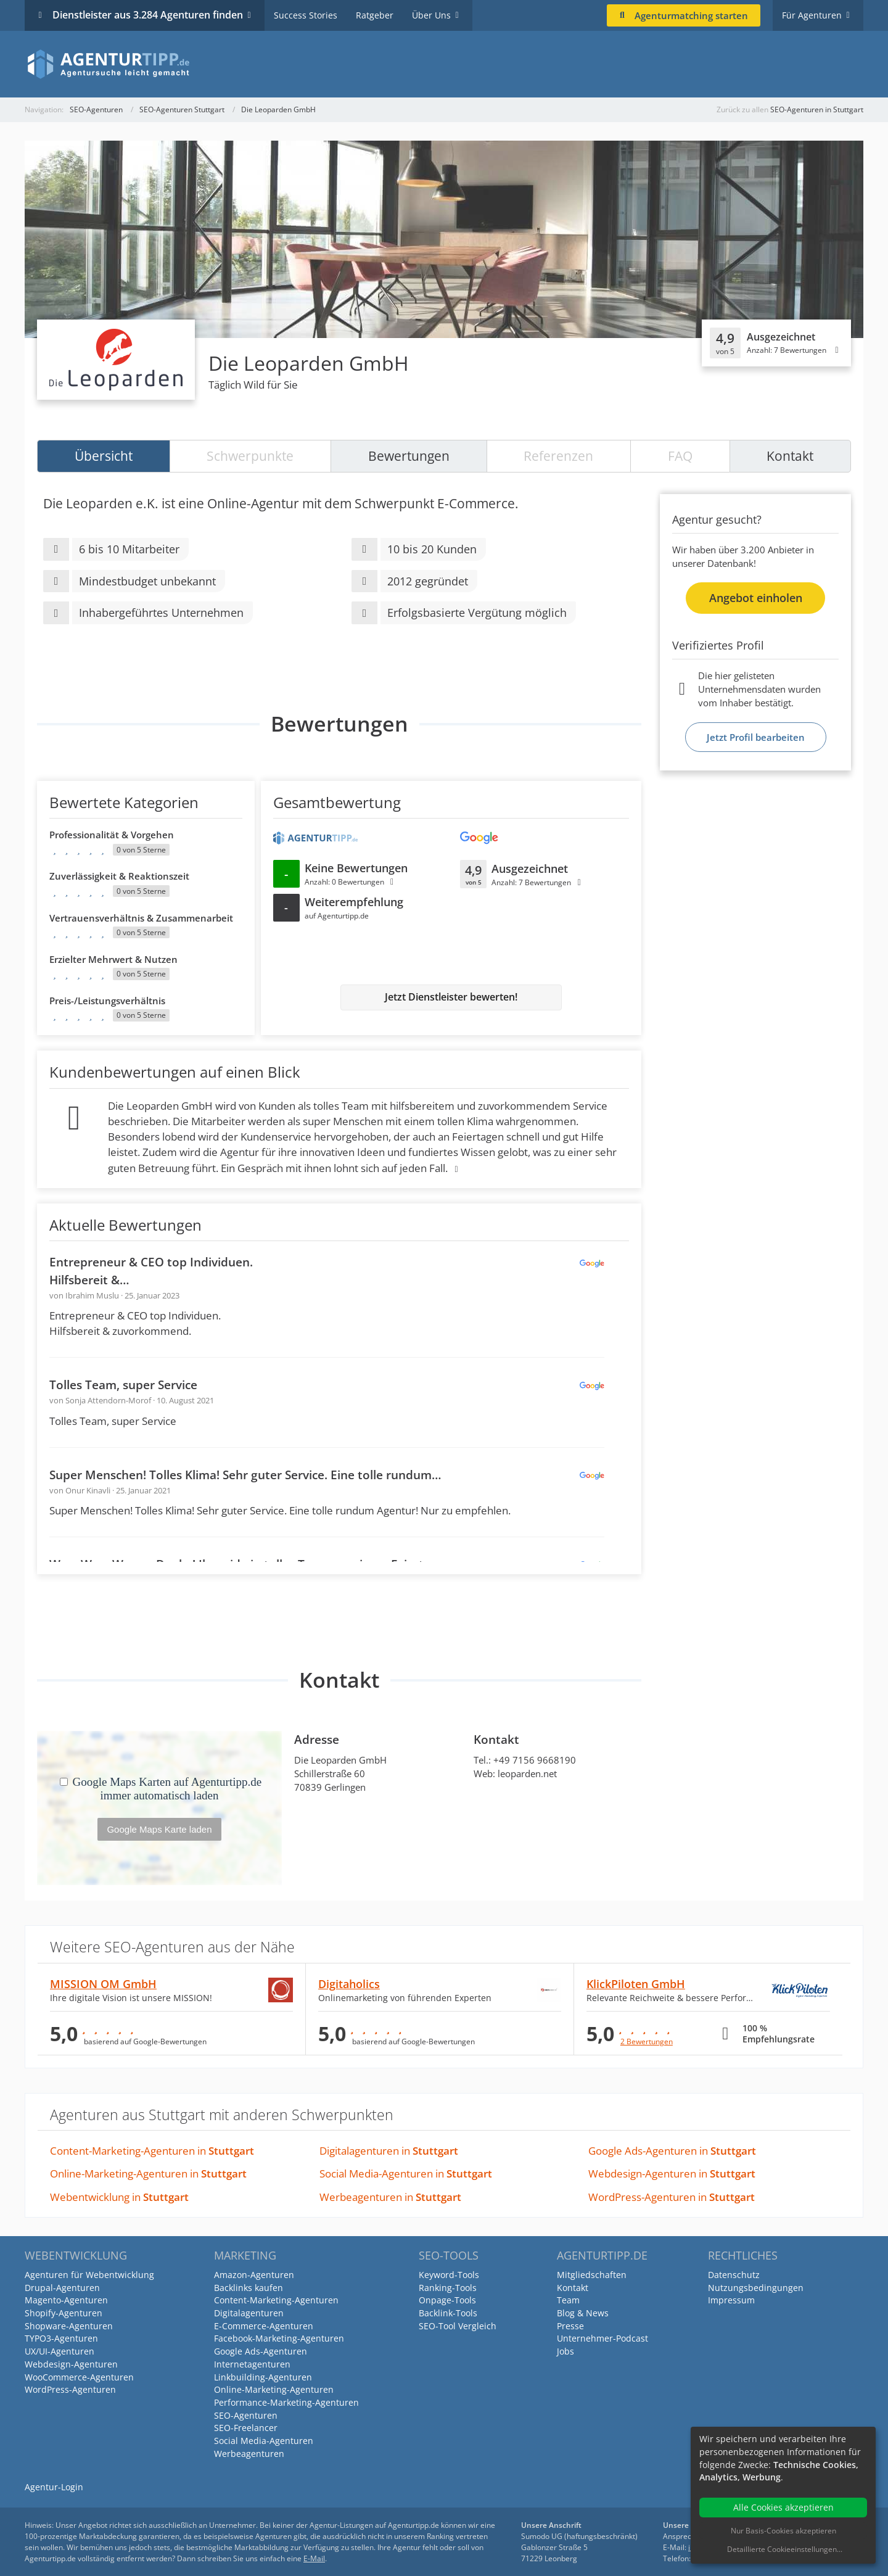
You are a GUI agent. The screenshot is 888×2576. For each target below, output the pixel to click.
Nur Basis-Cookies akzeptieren (783, 2530)
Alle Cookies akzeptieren (783, 2507)
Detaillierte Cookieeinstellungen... (784, 2549)
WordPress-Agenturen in (671, 2197)
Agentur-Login (54, 2487)
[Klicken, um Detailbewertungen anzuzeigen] (776, 343)
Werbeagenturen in (390, 2197)
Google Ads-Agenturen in (672, 2151)
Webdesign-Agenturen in (671, 2173)
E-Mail (314, 2558)
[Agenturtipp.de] (444, 64)
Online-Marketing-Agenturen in (148, 2173)
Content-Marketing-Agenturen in (152, 2151)
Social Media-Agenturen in (405, 2173)
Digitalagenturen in (388, 2151)
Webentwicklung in (119, 2197)
